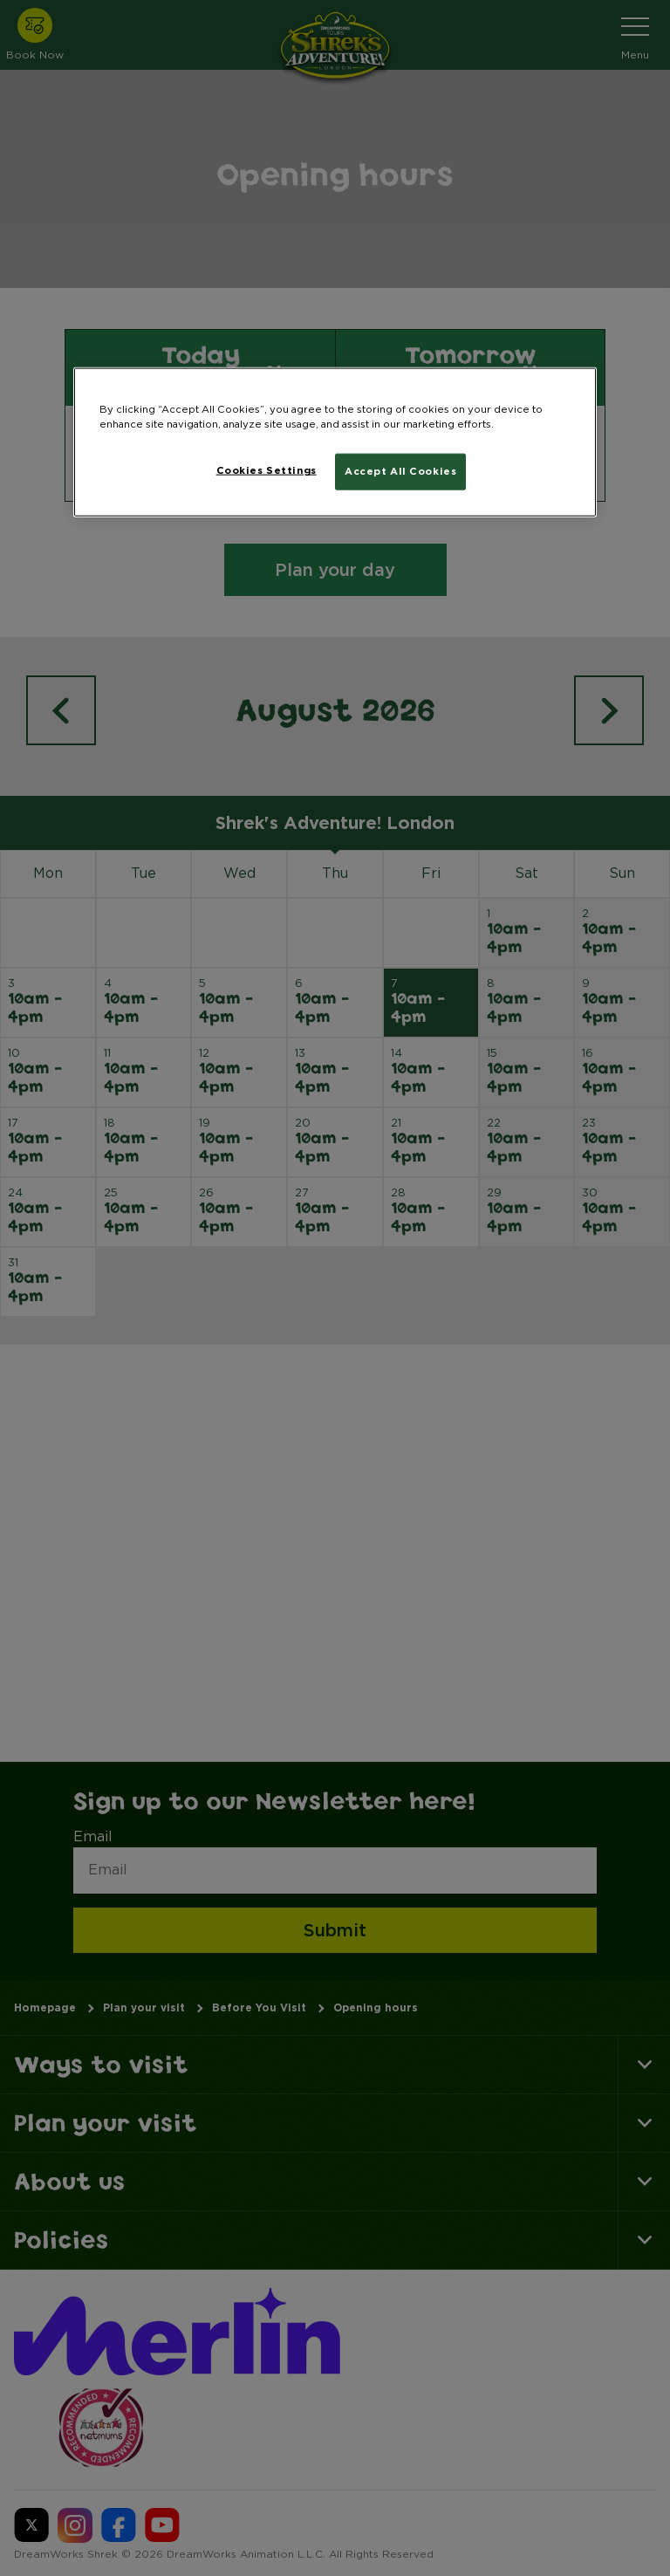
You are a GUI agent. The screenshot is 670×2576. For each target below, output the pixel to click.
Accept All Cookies (400, 471)
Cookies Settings (266, 470)
